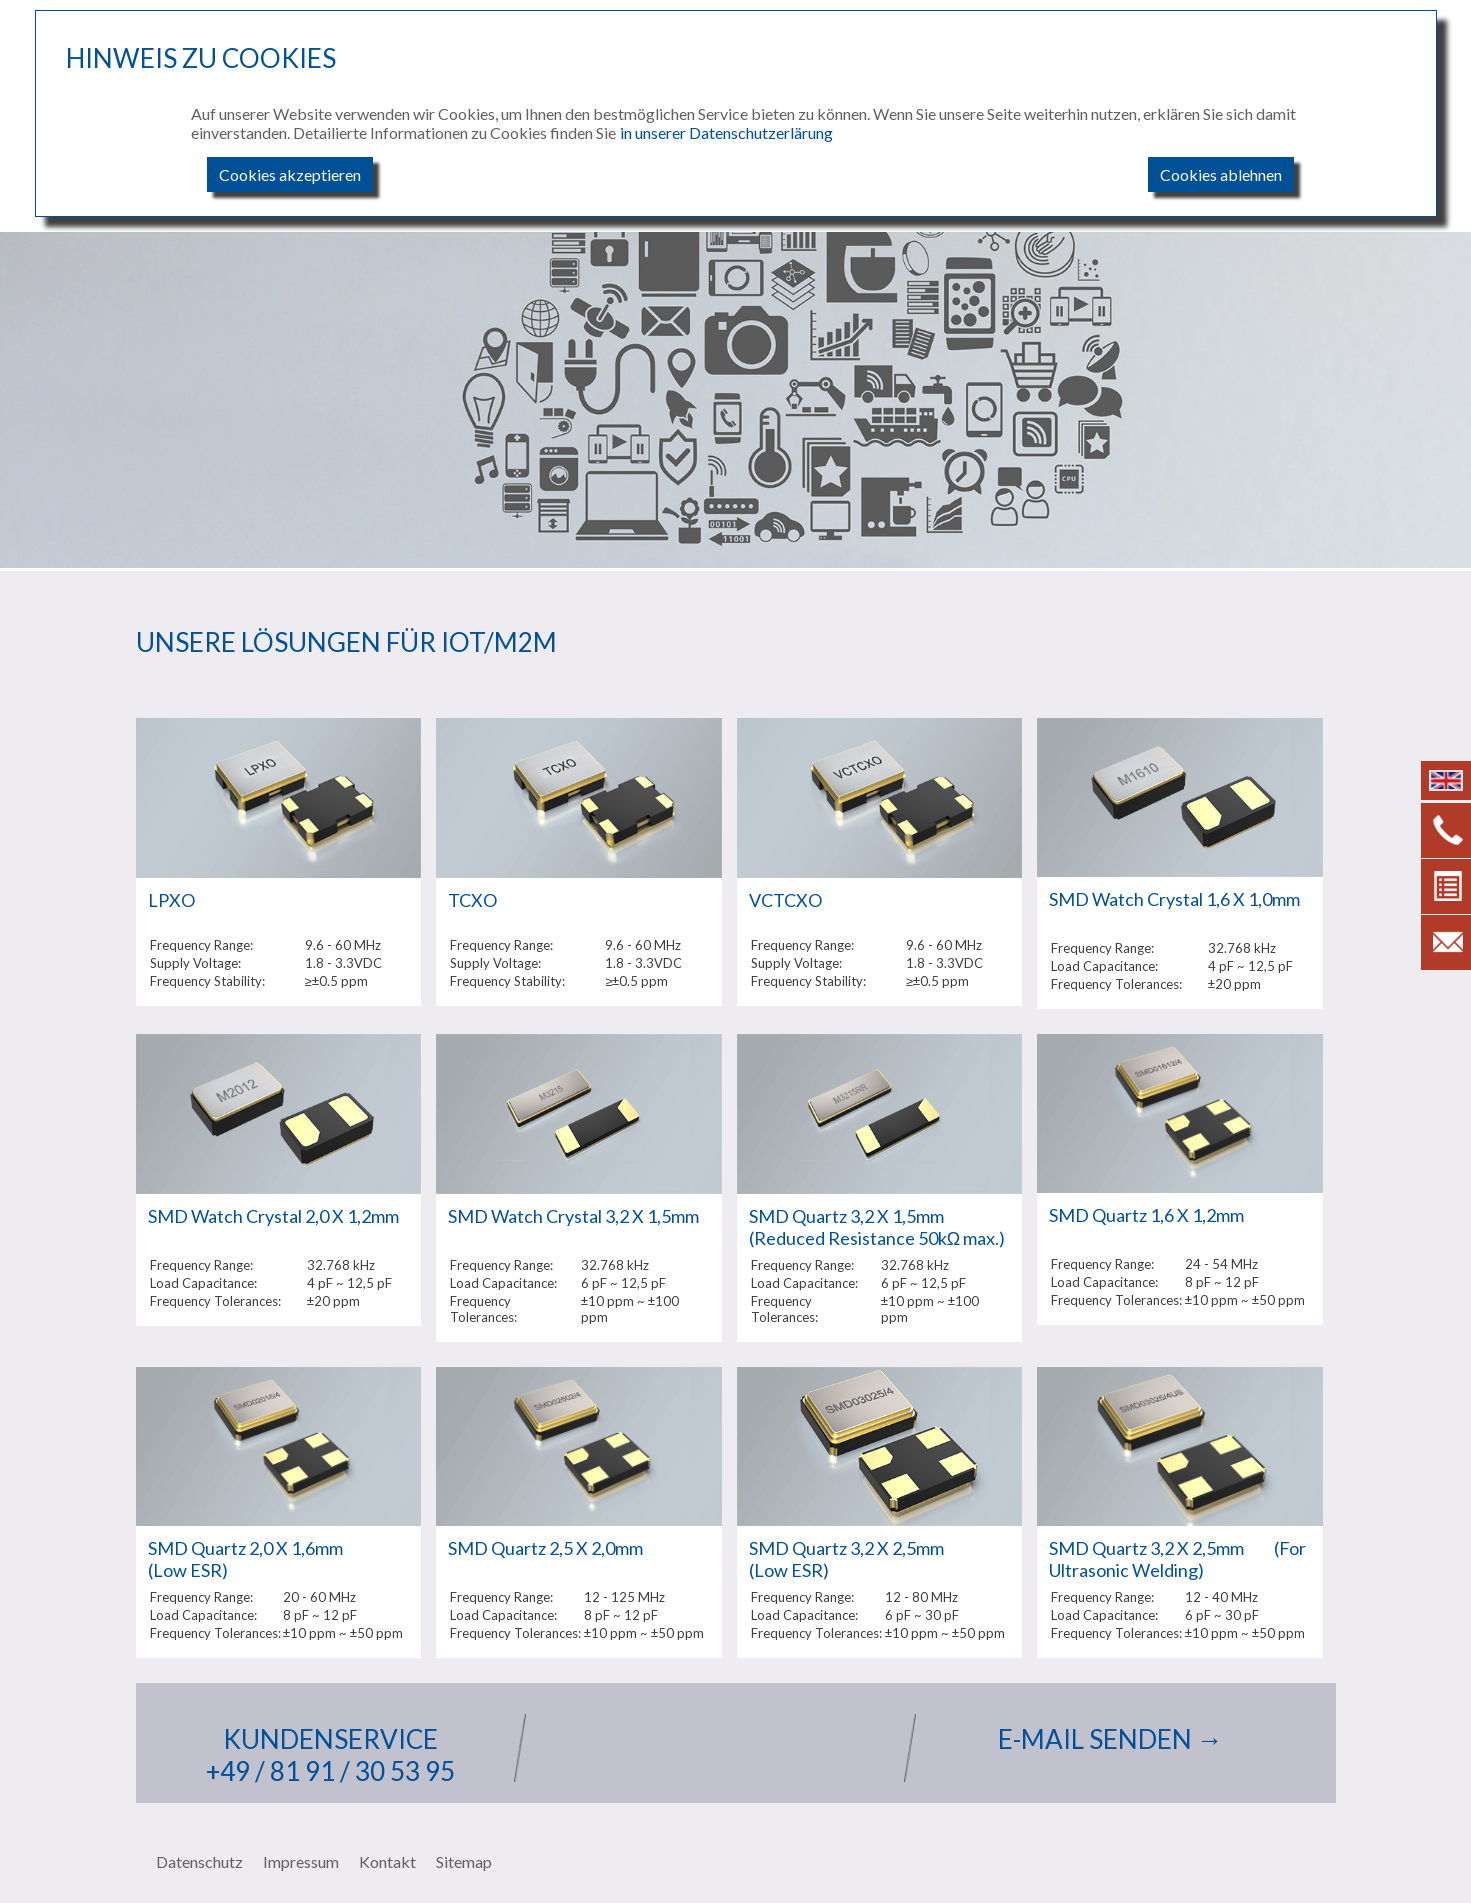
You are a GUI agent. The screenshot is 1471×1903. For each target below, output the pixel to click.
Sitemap (464, 1861)
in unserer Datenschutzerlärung (726, 132)
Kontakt (387, 1861)
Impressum (301, 1861)
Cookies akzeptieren (290, 174)
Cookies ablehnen (1221, 174)
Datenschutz (199, 1861)
